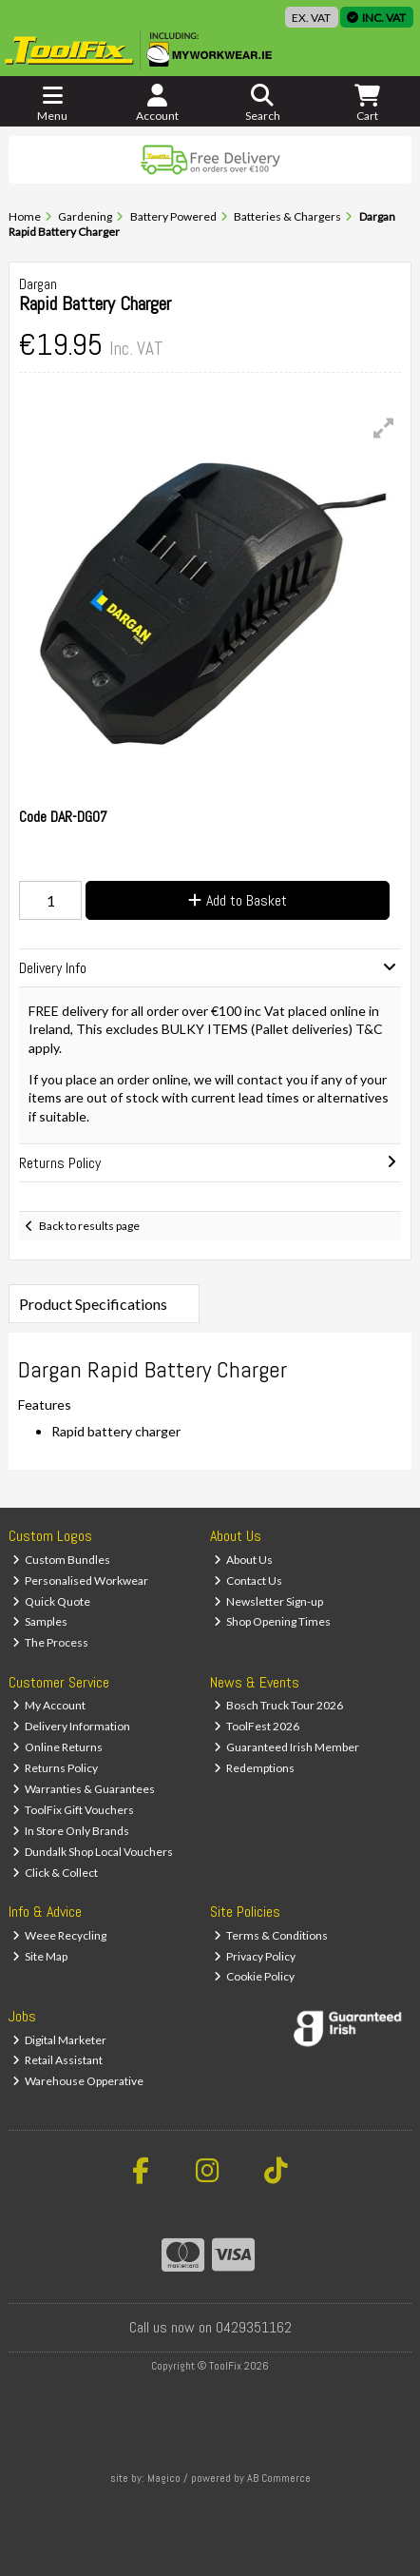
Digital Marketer (59, 2040)
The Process (50, 1642)
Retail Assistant (58, 2060)
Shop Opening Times (273, 1621)
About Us (244, 1559)
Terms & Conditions (271, 1935)
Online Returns (58, 1747)
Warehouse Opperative (78, 2081)
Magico (164, 2478)
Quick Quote (51, 1601)
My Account (49, 1705)
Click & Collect (55, 1872)
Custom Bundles (61, 1559)
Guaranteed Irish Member (287, 1747)
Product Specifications (93, 1304)
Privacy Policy (255, 1956)
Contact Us (248, 1580)
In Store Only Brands (71, 1831)
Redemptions (255, 1768)
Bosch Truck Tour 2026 (279, 1705)
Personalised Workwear (80, 1580)
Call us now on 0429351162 (210, 2327)
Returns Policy (55, 1768)
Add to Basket (237, 900)
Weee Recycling (59, 1935)
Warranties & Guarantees (84, 1789)
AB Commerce (279, 2478)
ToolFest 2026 (257, 1726)
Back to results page (89, 1226)
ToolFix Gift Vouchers (73, 1810)
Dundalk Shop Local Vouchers (93, 1851)
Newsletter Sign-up (269, 1601)
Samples (40, 1621)
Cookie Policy (255, 1976)
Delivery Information (71, 1726)
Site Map (40, 1956)
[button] (384, 428)
